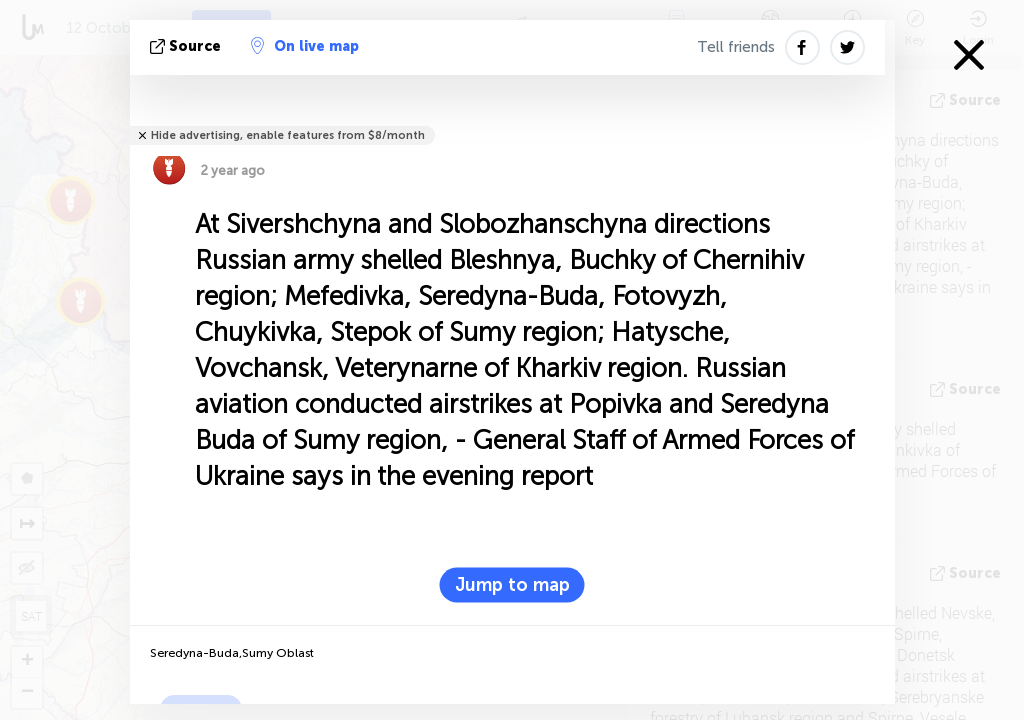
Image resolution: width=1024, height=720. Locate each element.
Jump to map (512, 585)
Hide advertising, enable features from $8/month (288, 135)
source (187, 46)
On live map (305, 46)
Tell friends (736, 47)
